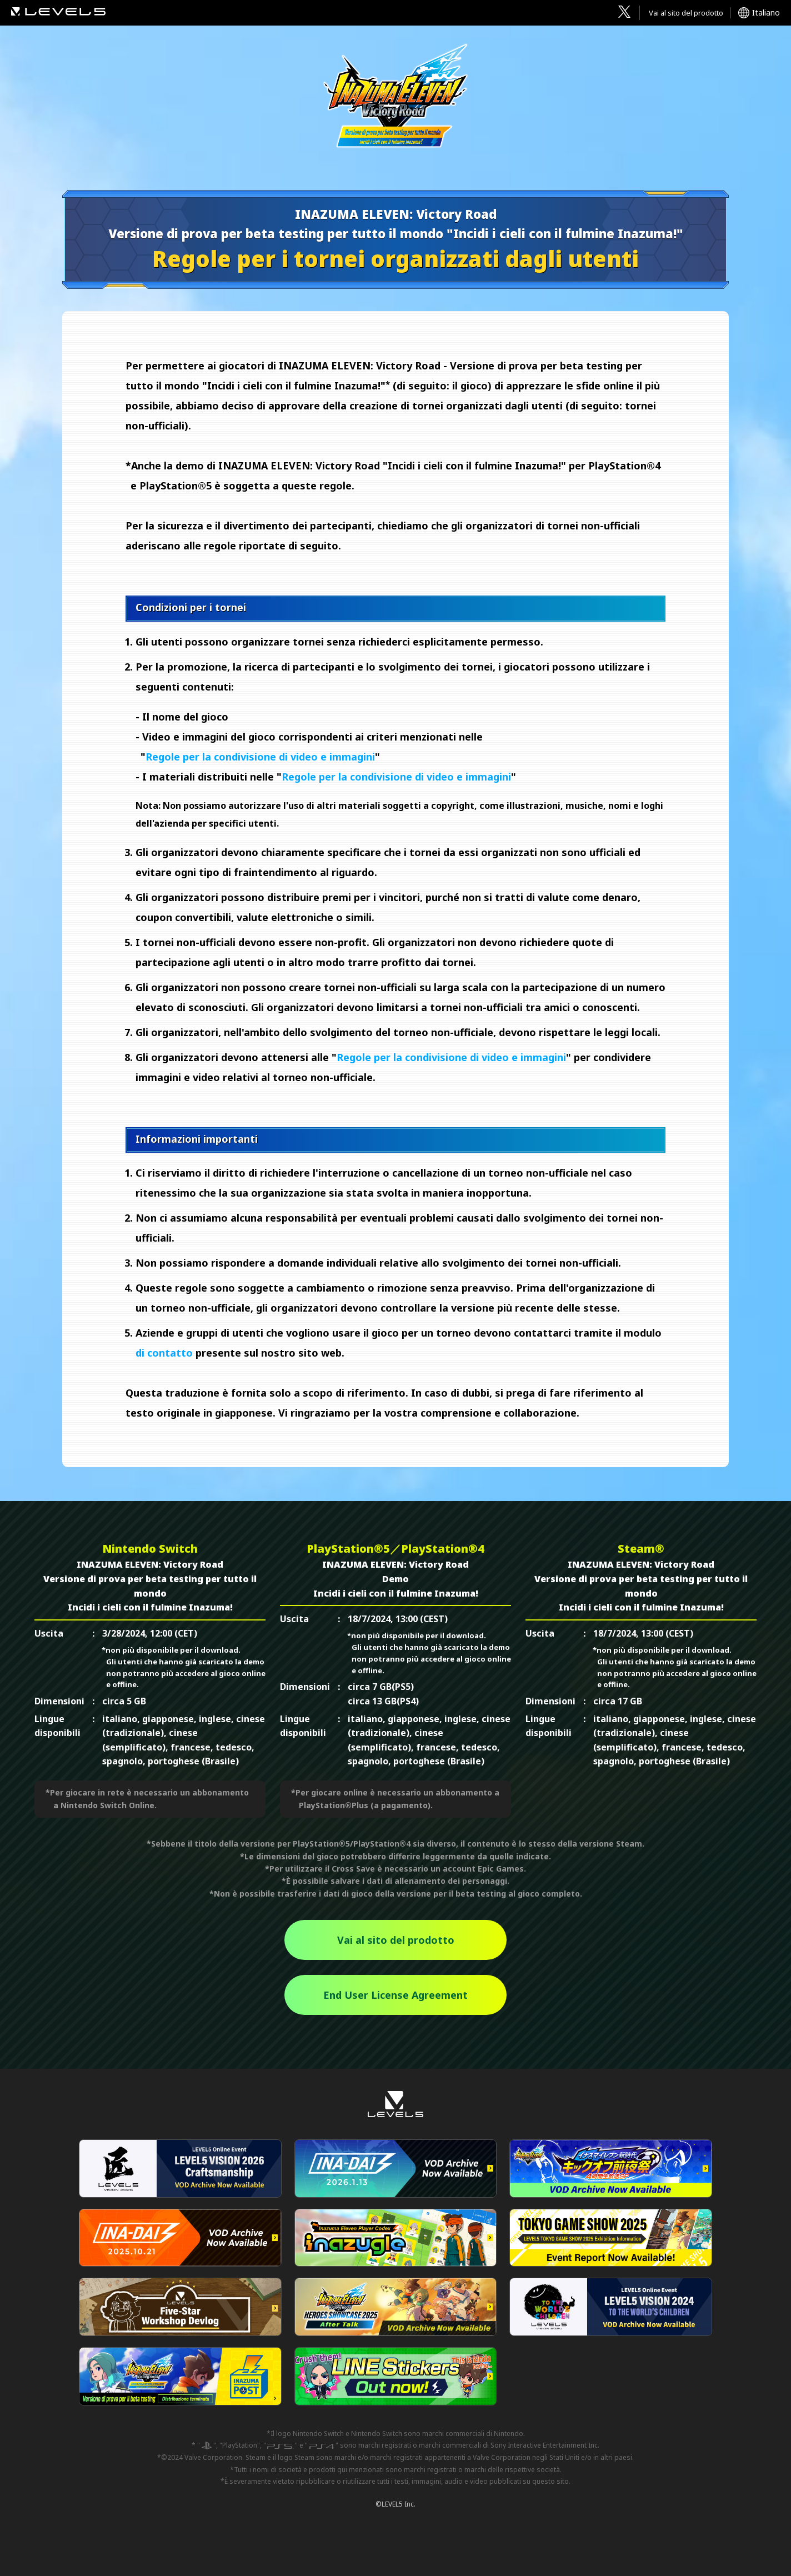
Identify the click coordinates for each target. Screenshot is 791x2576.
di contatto (164, 1352)
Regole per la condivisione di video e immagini (260, 756)
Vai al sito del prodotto (686, 13)
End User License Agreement (395, 1995)
